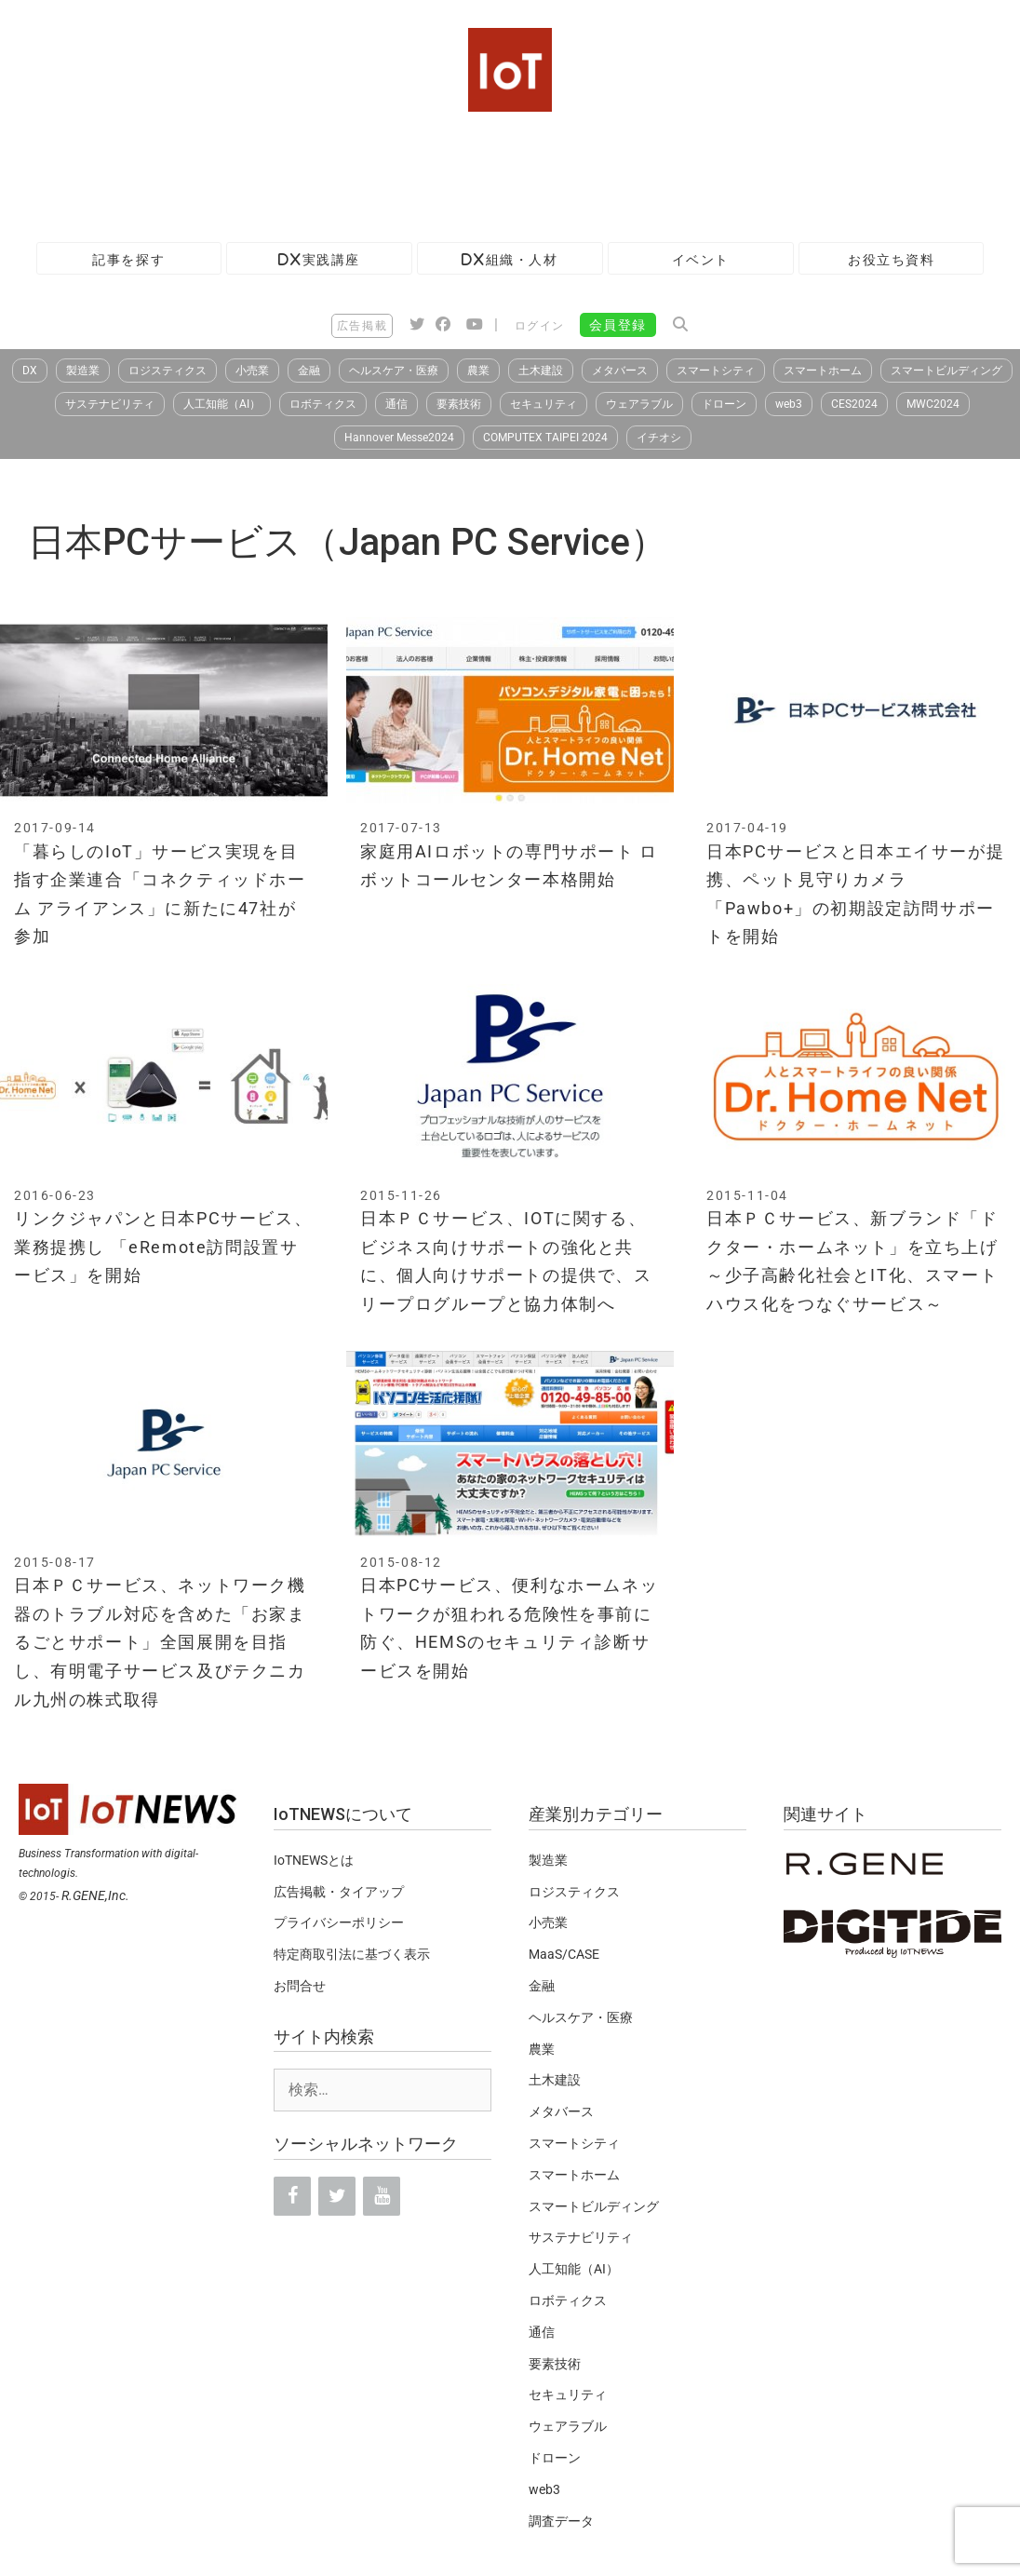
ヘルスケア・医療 (393, 370)
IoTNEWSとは (314, 1860)
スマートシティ (716, 370)
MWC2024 (933, 404)
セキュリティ (543, 404)
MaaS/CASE (564, 1954)
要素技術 (458, 404)
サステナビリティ (109, 404)
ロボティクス (322, 404)
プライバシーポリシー (339, 1922)
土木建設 (540, 370)
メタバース (620, 370)
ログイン (540, 325)
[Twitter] (337, 2196)
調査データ (561, 2521)
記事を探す (128, 259)
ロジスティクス (167, 370)
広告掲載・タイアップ (339, 1891)
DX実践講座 (319, 259)
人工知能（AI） (222, 404)
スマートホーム (823, 370)
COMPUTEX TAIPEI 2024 (545, 437)
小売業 (252, 370)
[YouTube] (381, 2196)
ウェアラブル (639, 404)
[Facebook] (292, 2196)
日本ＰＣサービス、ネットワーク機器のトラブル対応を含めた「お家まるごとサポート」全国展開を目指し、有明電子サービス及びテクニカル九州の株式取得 (160, 1641)
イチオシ (659, 437)
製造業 (83, 370)
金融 (309, 370)
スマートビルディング (946, 370)
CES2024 (854, 404)
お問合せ (300, 1985)
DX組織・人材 (509, 259)
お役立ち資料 (891, 259)
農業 (478, 370)
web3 (788, 404)
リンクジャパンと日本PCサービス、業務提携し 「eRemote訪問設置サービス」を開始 (163, 1246)
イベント (701, 259)
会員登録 (618, 324)
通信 (396, 404)
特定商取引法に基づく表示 (352, 1954)
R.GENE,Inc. (95, 1895)
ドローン (724, 404)
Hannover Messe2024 (399, 437)
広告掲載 (362, 325)
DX (29, 370)
